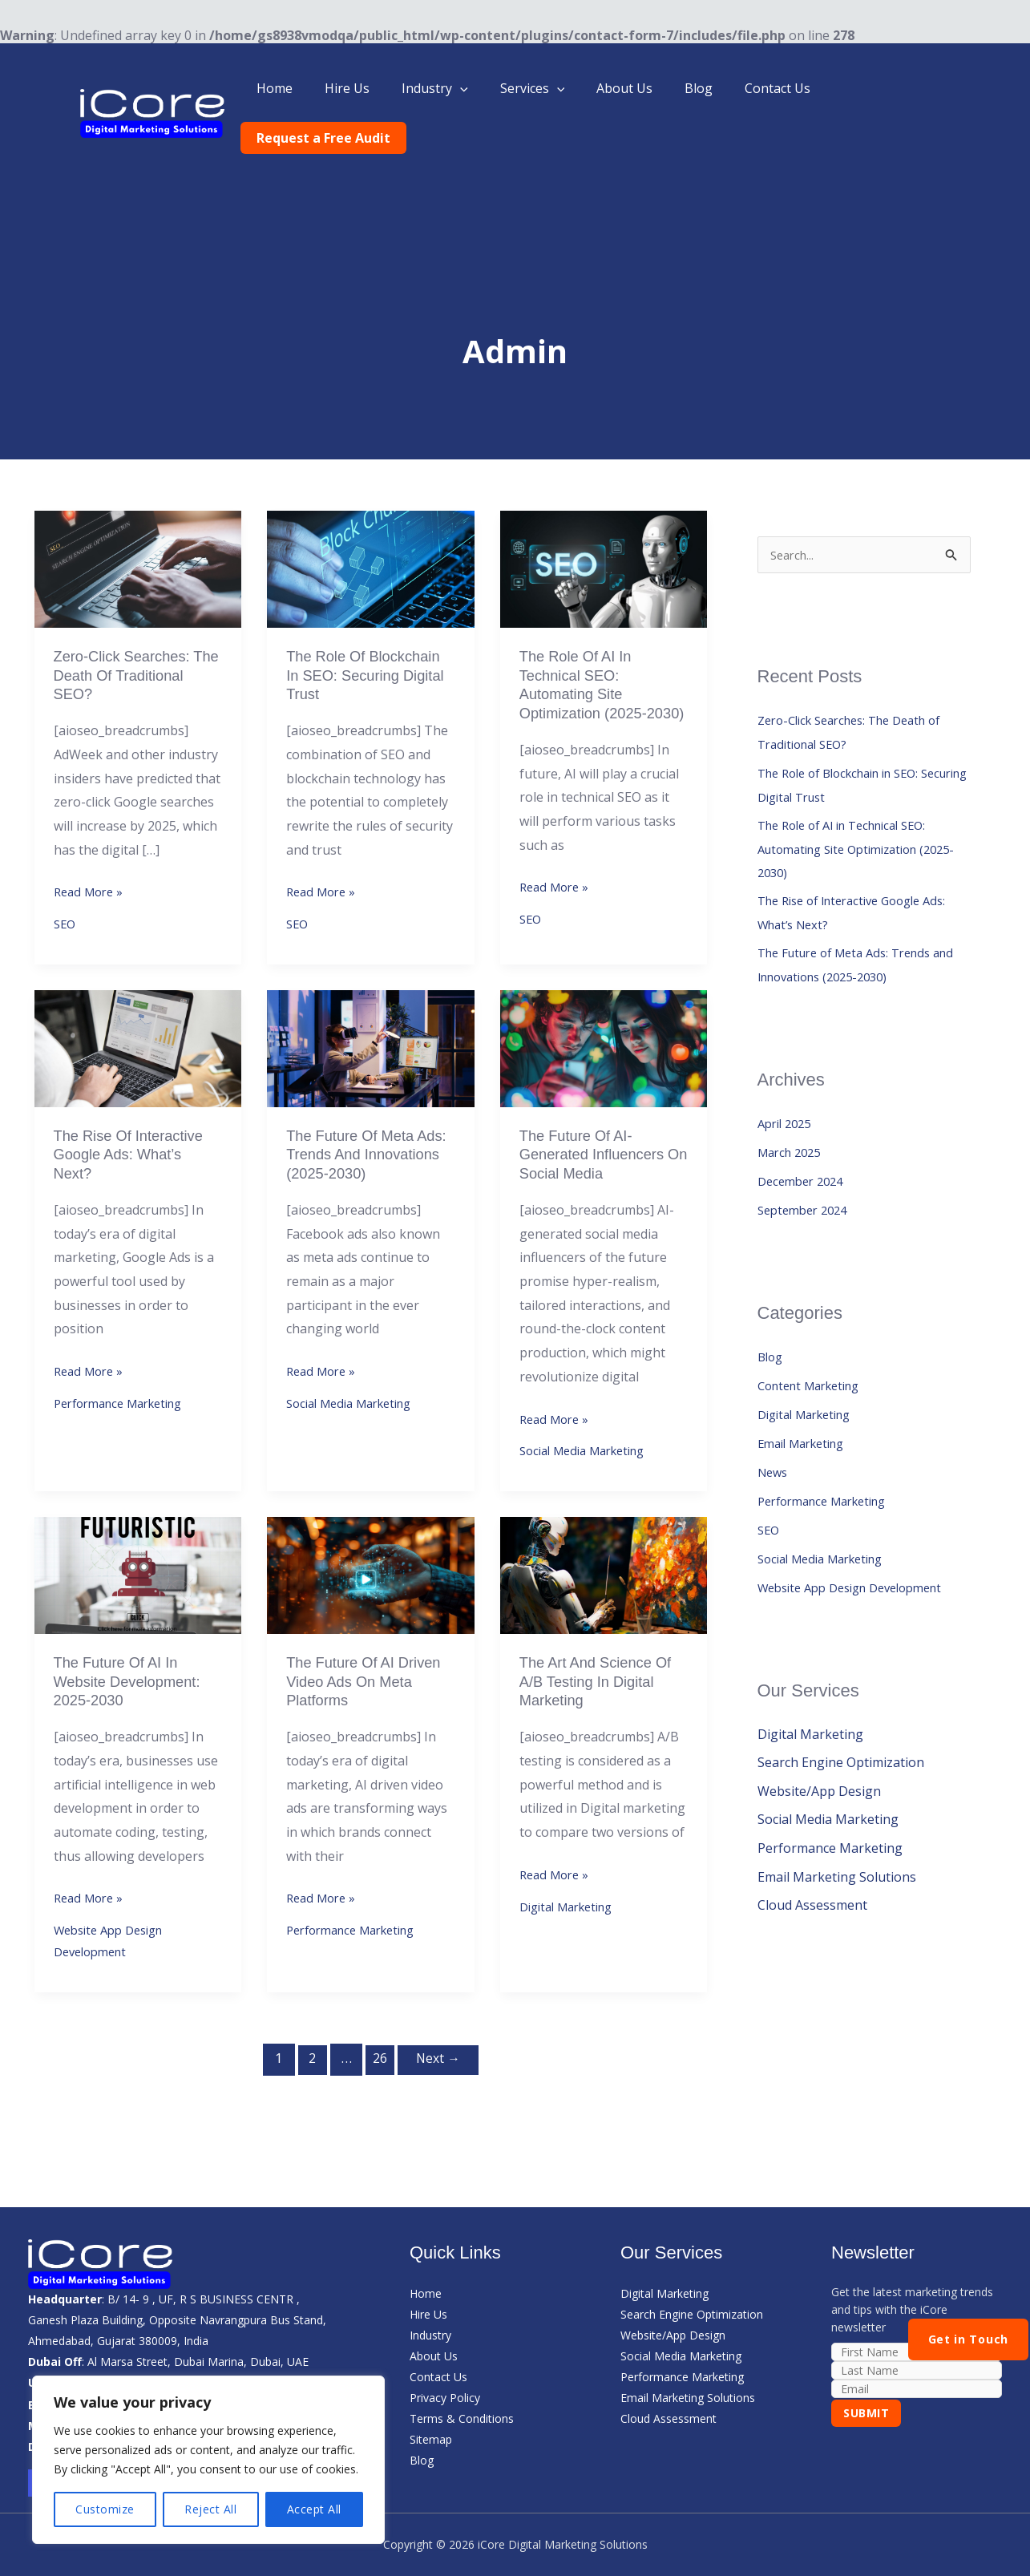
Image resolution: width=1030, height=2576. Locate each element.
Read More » (91, 847)
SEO (66, 883)
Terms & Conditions (462, 2417)
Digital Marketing (572, 1902)
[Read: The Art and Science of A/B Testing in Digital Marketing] (604, 1562)
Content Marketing (815, 1350)
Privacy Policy (445, 2396)
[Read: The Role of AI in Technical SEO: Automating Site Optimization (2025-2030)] (604, 518)
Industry (463, 88)
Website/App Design (819, 1756)
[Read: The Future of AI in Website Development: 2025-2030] (138, 1562)
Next (441, 2057)
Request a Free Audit (906, 88)
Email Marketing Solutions (836, 1843)
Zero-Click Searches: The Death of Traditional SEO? (129, 628)
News (774, 1437)
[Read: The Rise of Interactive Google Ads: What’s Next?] (138, 1025)
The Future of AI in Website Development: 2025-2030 (134, 1671)
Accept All (314, 2509)
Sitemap (431, 2438)
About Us (640, 88)
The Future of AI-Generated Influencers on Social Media (598, 1135)
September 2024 (806, 1174)
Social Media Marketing (356, 1410)
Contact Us (781, 88)
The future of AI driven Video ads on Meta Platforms (360, 1671)
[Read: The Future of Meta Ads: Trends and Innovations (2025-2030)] (371, 1025)
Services (554, 88)
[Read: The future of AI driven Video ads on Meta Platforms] (371, 1562)
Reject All (210, 2509)
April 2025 (787, 1088)
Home (316, 88)
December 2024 (804, 1146)
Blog (708, 88)
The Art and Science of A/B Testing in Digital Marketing (602, 1671)
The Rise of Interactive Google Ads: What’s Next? (136, 1135)
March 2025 (792, 1117)
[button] (489, 88)
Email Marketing (806, 1408)
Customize (105, 2509)
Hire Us (382, 88)
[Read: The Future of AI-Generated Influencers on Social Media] (604, 1025)
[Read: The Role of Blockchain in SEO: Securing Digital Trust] (371, 518)
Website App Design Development (860, 1552)
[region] (208, 2460)
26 (378, 2057)
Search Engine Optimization (840, 1728)
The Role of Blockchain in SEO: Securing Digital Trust (370, 628)
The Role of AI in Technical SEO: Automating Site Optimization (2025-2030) (589, 649)
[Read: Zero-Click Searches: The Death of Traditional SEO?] (138, 518)
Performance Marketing (126, 1389)
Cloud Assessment (812, 1872)
